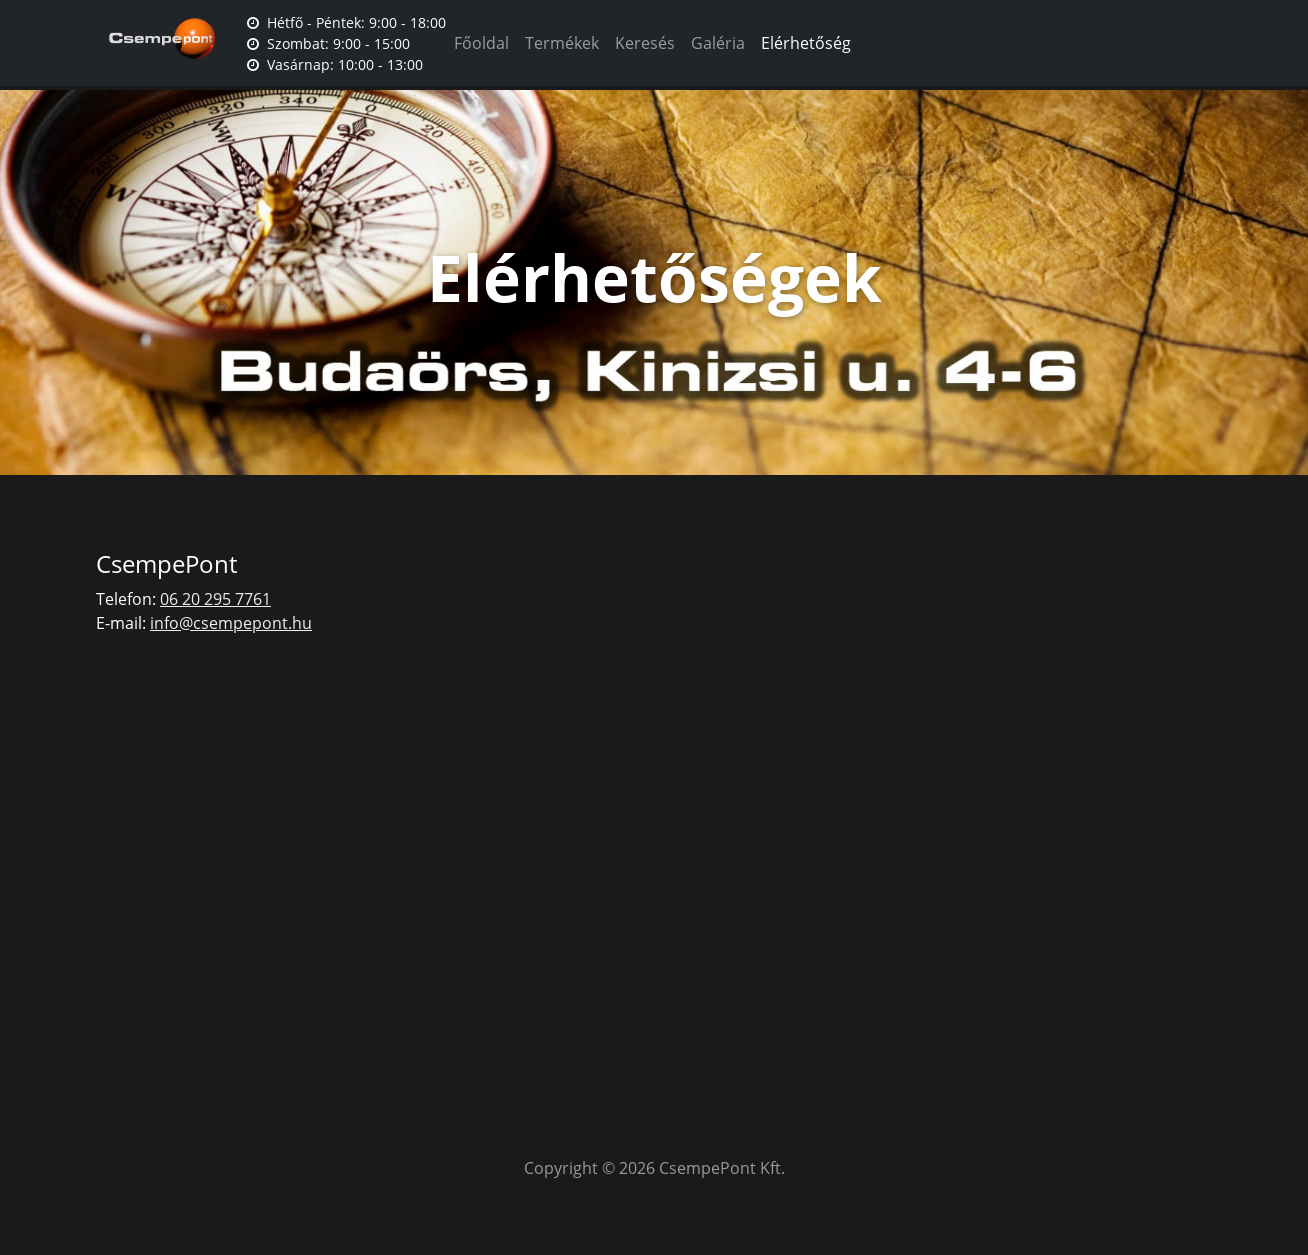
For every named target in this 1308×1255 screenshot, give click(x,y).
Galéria (718, 43)
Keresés (645, 43)
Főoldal (481, 43)
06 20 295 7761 (215, 599)
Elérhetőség (806, 43)
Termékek (562, 43)
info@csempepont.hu (231, 623)
